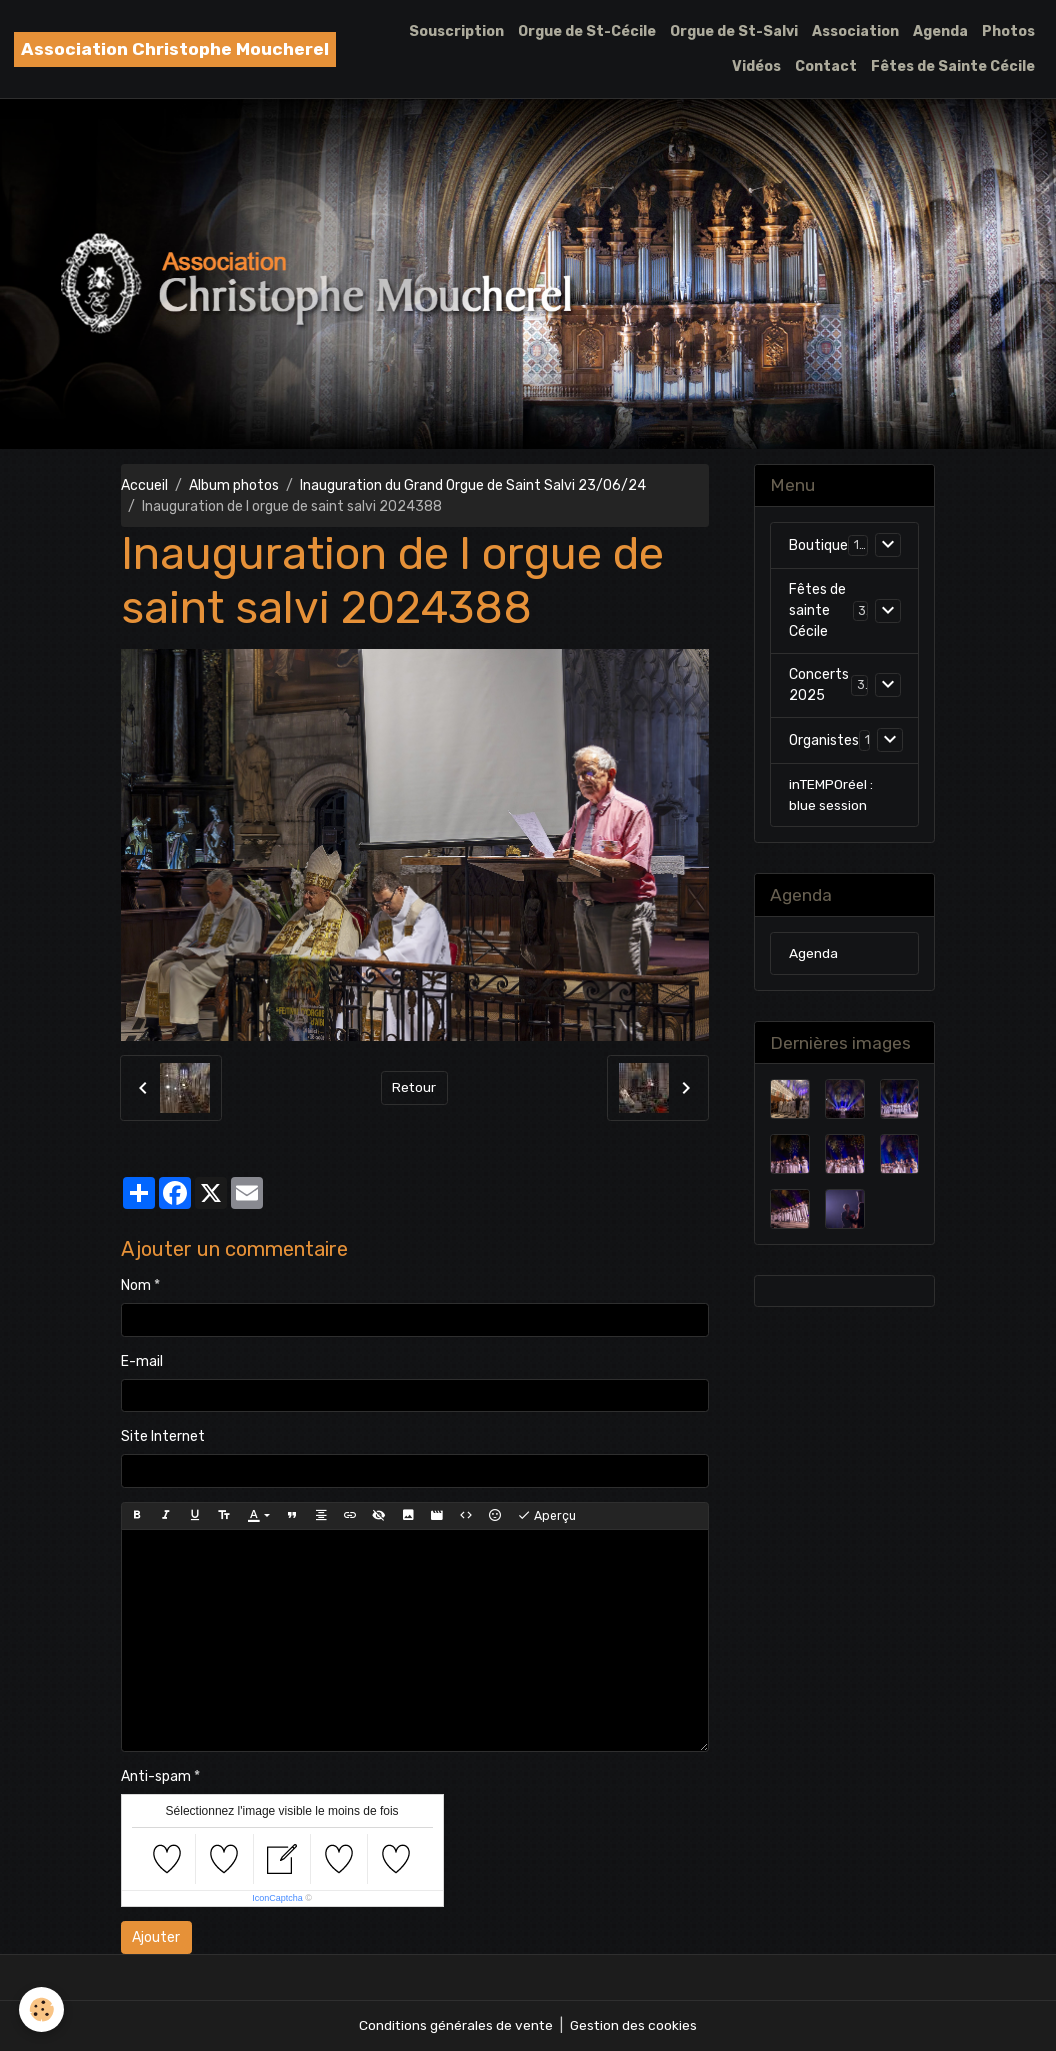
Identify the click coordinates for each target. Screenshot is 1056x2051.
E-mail (142, 1361)
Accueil (144, 485)
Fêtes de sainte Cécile (817, 611)
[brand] (175, 49)
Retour (414, 1087)
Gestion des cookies (634, 2025)
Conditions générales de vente (455, 2025)
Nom (136, 1285)
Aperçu (546, 1516)
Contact (826, 66)
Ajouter (156, 1937)
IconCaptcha (277, 1898)
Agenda (940, 31)
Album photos (234, 485)
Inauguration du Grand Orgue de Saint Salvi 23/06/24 (473, 485)
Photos (1008, 31)
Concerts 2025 (819, 686)
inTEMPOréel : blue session (831, 796)
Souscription (456, 31)
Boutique (818, 546)
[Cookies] (42, 2009)
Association (855, 31)
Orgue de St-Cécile (587, 31)
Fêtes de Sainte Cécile (953, 66)
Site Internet (163, 1436)
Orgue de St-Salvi (734, 31)
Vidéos (756, 66)
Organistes (824, 741)
